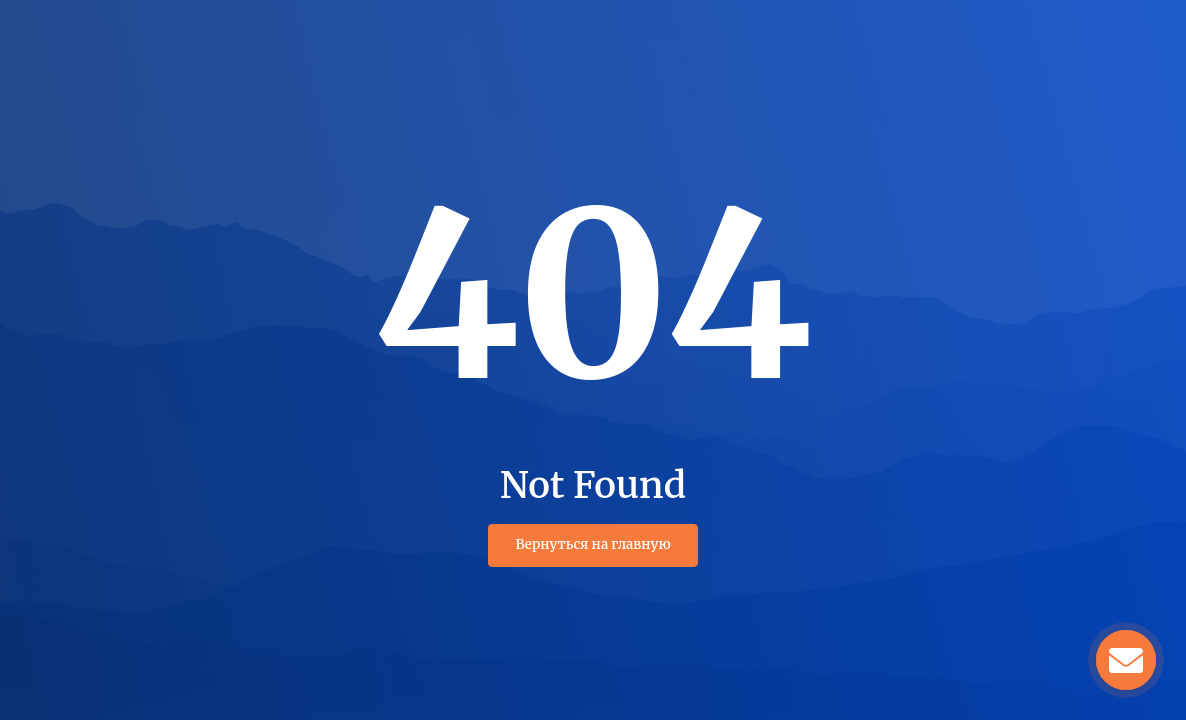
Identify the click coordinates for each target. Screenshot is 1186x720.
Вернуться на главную (592, 544)
